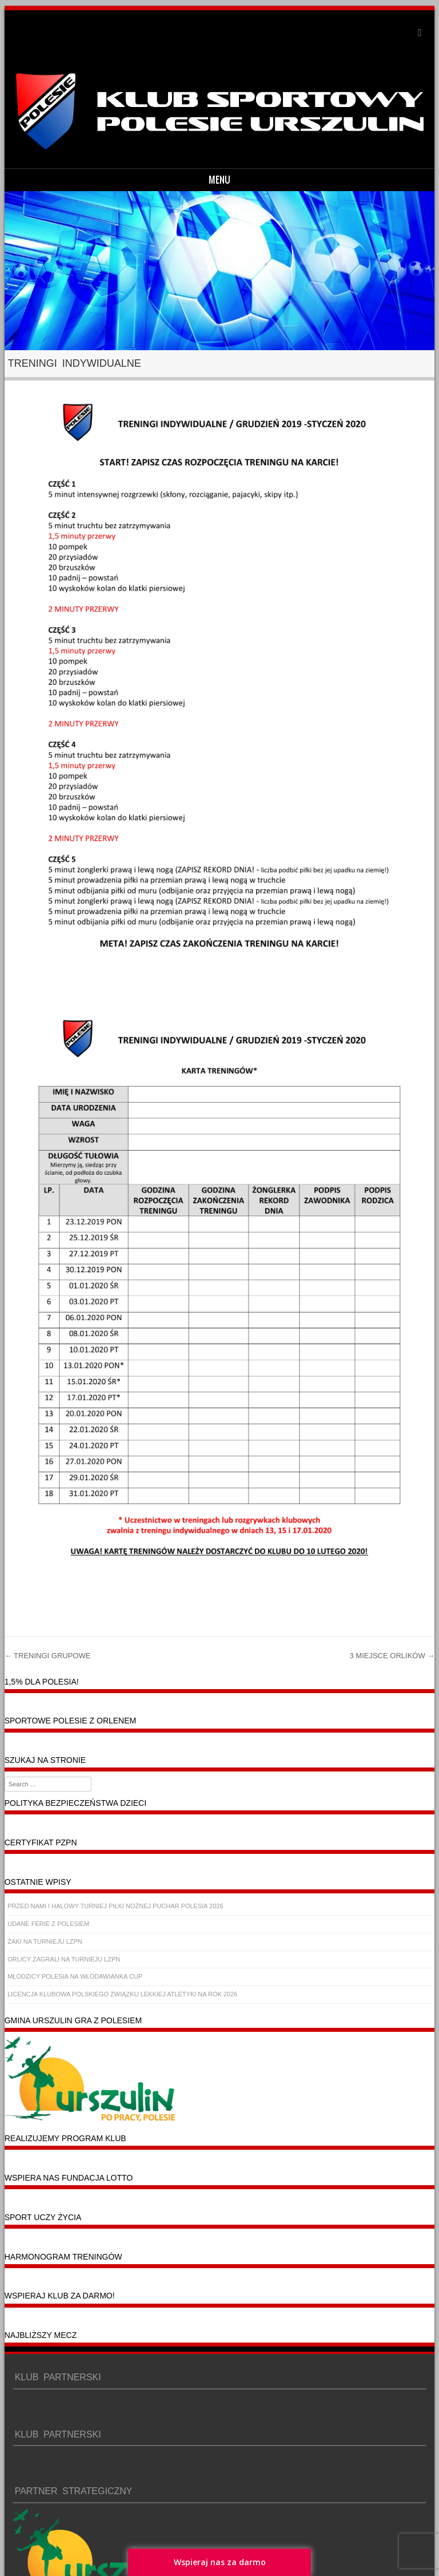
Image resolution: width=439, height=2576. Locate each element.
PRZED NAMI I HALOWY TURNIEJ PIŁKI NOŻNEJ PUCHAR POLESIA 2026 (115, 1906)
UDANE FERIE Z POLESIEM (48, 1923)
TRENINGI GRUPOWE (48, 1655)
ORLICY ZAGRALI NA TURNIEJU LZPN (63, 1959)
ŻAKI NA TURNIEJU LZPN (44, 1941)
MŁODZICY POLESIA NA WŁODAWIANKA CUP (74, 1976)
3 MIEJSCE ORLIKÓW (392, 1655)
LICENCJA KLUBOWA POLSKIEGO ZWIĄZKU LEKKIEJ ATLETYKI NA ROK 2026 (122, 1994)
